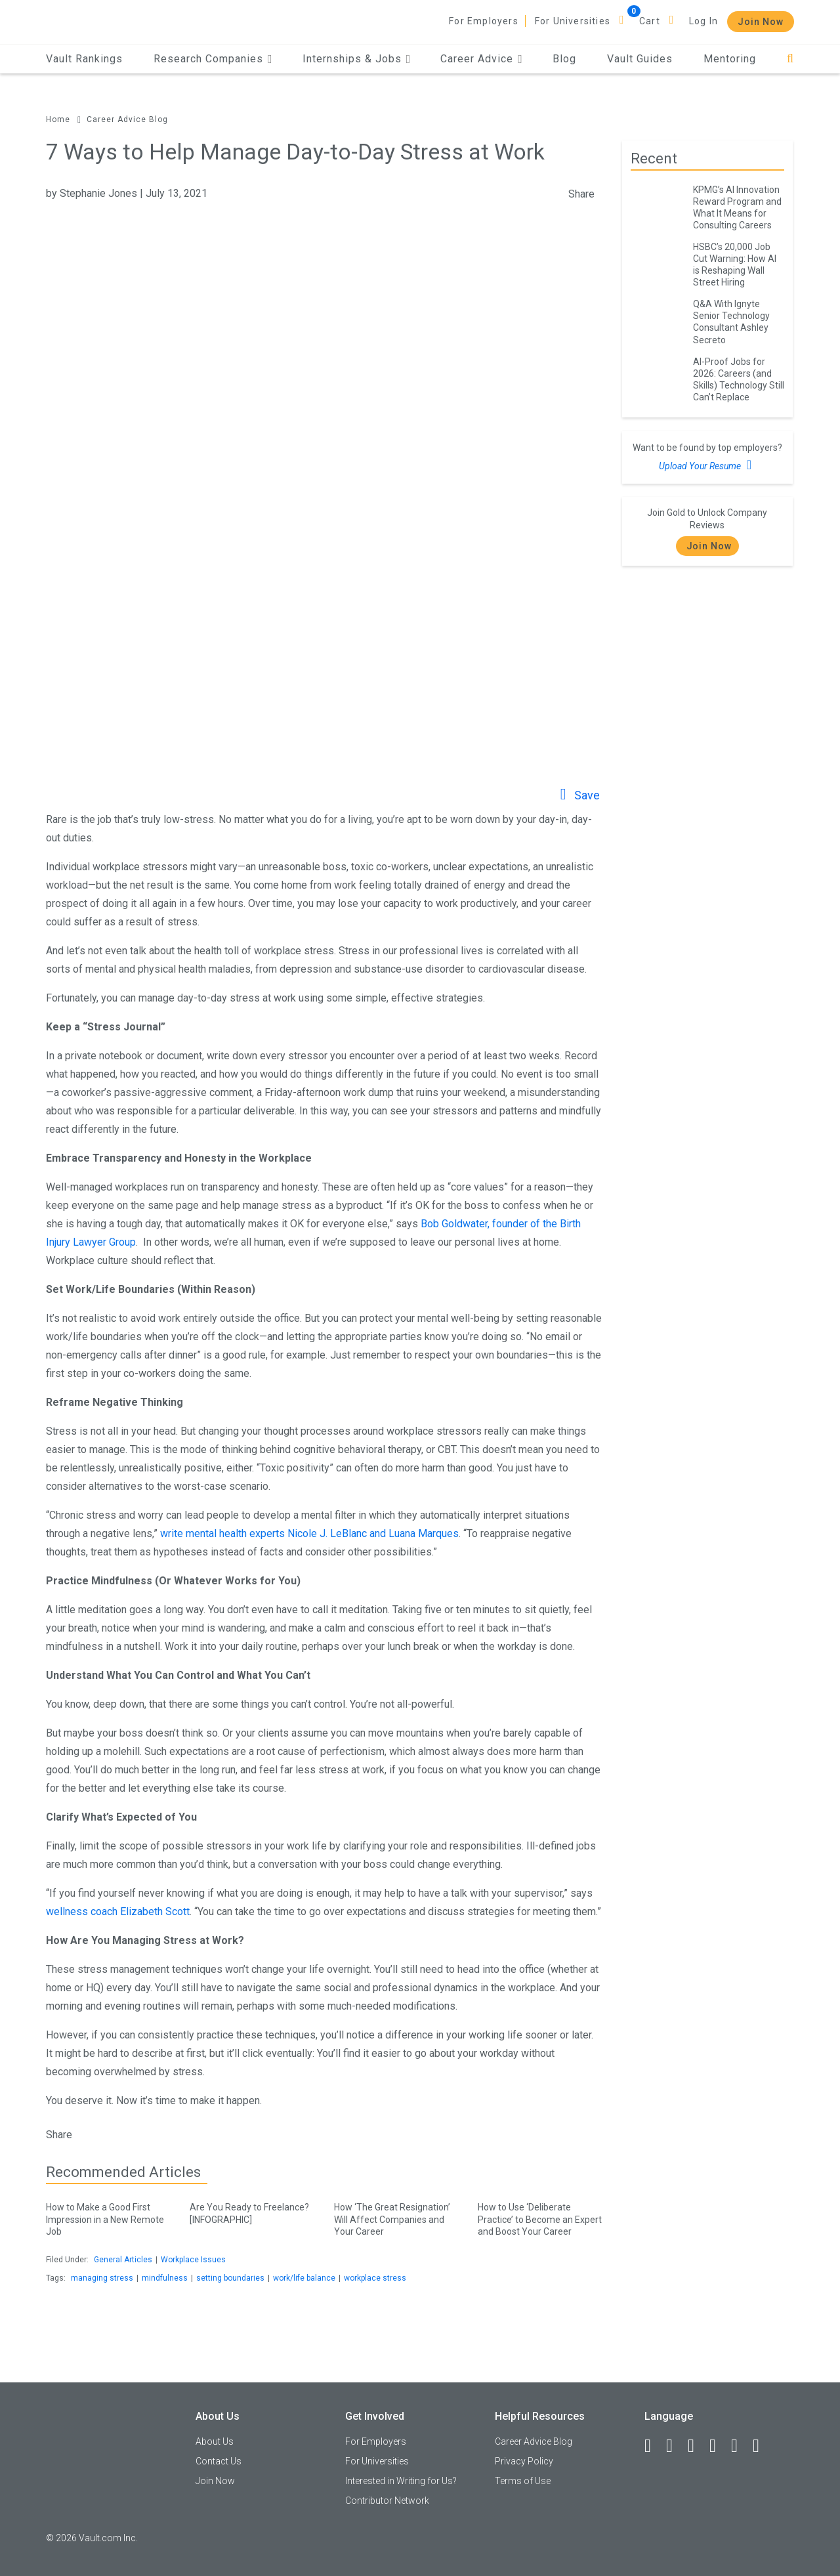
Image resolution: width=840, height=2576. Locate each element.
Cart (649, 21)
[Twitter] (697, 2446)
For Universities (572, 21)
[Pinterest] (740, 2446)
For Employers (483, 21)
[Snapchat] (762, 2446)
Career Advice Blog (127, 119)
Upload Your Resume (707, 464)
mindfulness (165, 2278)
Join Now (761, 21)
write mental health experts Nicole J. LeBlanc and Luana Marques (309, 1533)
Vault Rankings (84, 59)
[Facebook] (653, 2446)
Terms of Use (523, 2481)
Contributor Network (387, 2500)
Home (58, 119)
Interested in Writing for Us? (401, 2481)
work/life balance (304, 2278)
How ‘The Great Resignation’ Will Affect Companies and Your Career (396, 2216)
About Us (215, 2441)
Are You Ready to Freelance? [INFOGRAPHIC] (252, 2210)
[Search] (790, 59)
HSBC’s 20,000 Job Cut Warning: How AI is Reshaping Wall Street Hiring (734, 264)
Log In (703, 21)
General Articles (123, 2260)
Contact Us (219, 2461)
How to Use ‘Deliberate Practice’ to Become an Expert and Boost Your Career (540, 2216)
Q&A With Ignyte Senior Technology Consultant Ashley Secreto (731, 322)
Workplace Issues (193, 2260)
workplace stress (375, 2278)
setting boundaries (230, 2278)
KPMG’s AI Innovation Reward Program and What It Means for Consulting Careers (737, 207)
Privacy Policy (524, 2461)
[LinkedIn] (675, 2446)
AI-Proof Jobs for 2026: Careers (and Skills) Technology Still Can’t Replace (738, 379)
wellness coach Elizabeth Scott (118, 1911)
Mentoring (730, 59)
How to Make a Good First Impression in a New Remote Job (108, 2216)
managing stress (102, 2278)
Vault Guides (640, 59)
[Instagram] (718, 2446)
